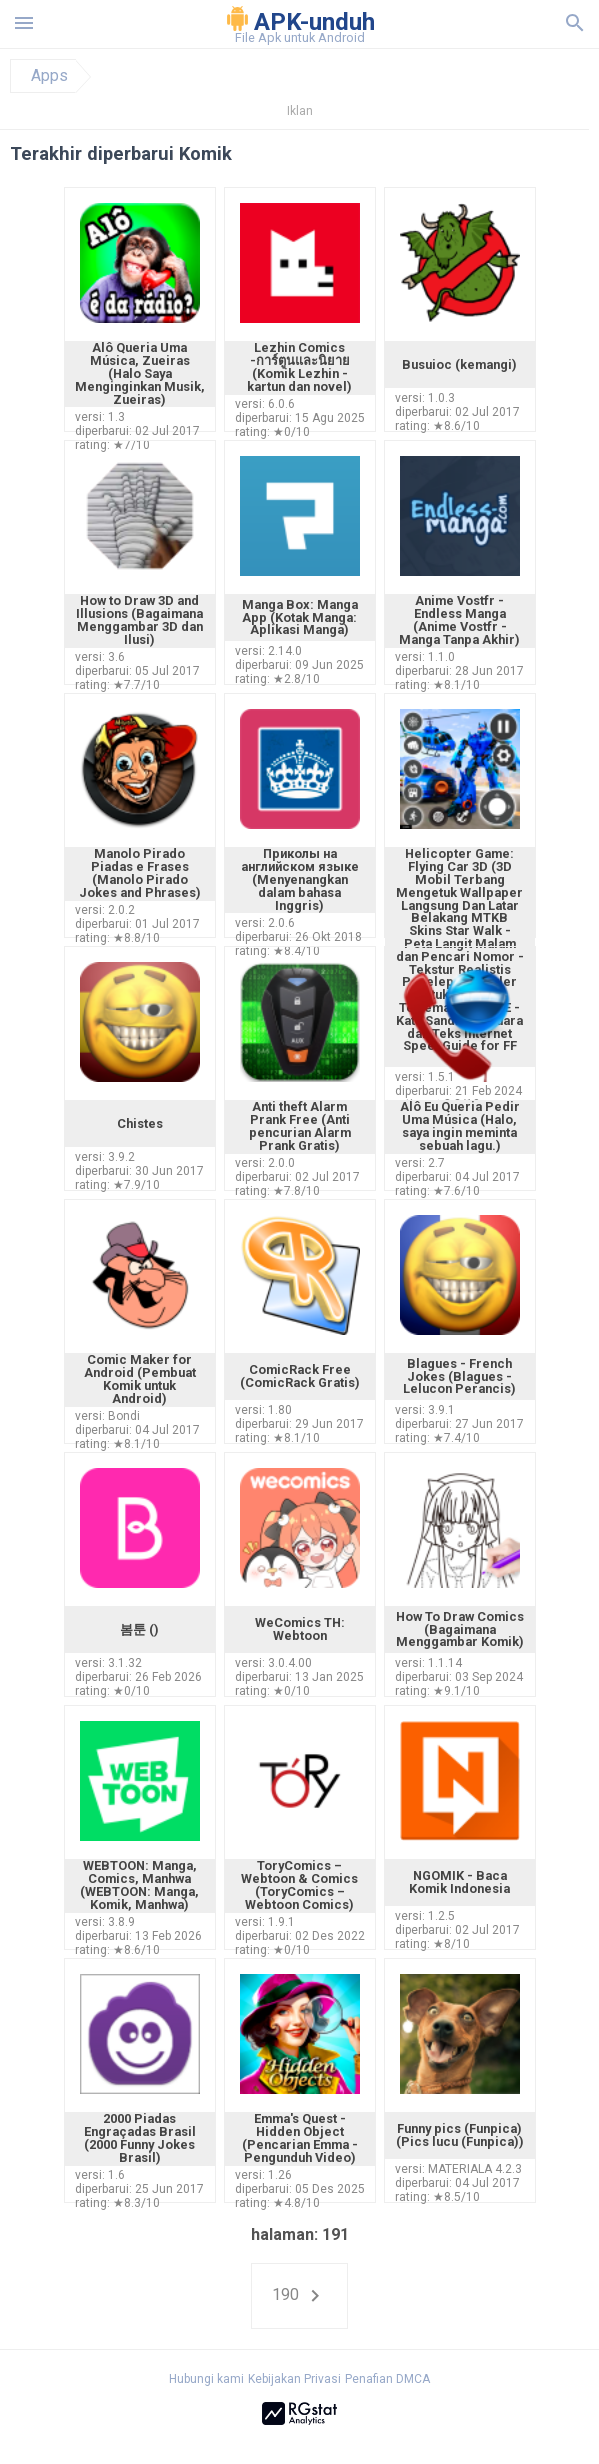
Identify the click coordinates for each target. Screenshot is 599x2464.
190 (299, 2296)
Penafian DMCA (387, 2379)
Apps (49, 76)
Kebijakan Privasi (294, 2379)
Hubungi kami (206, 2379)
